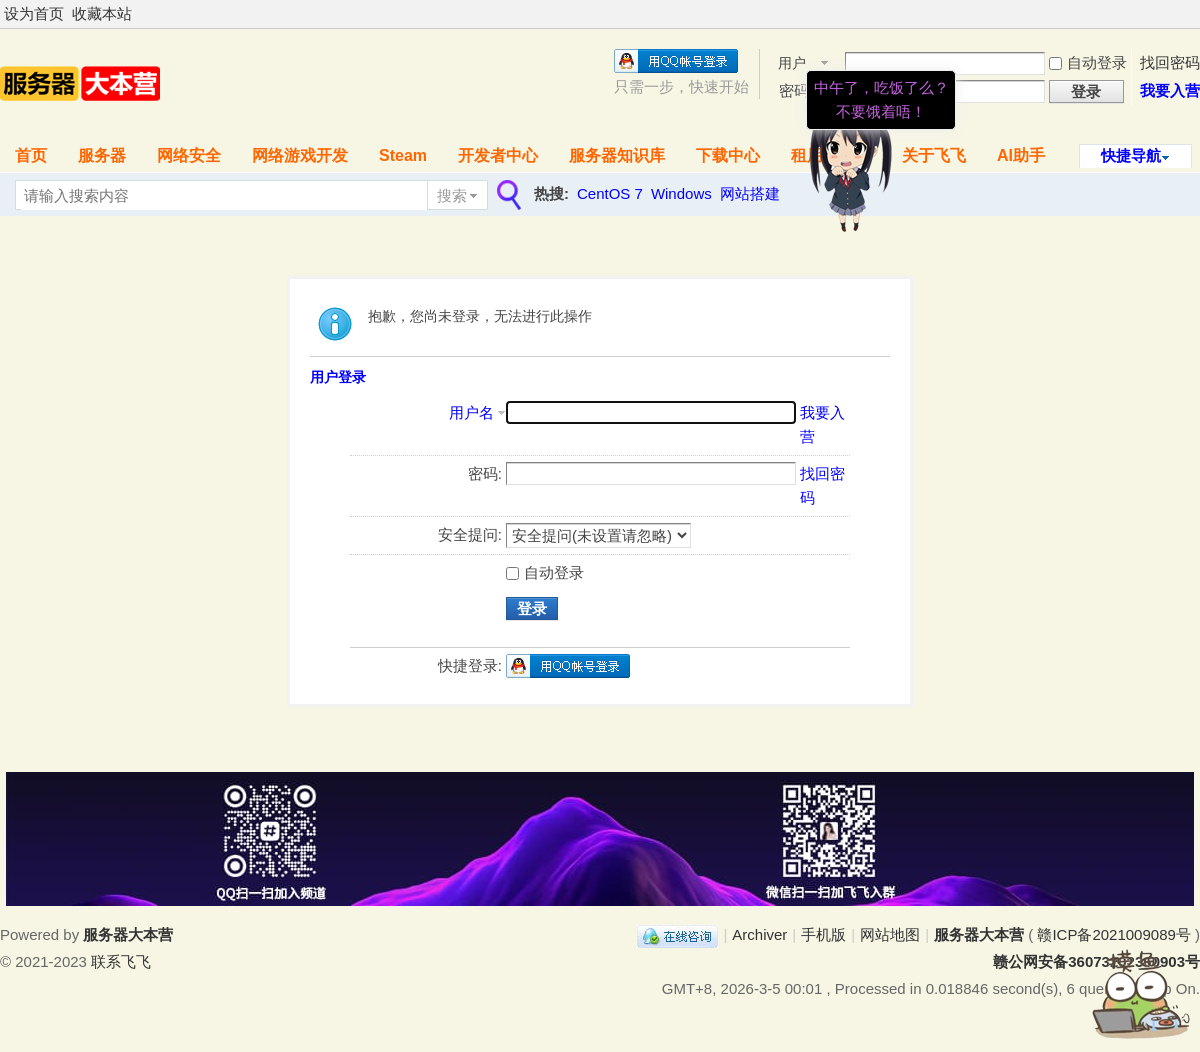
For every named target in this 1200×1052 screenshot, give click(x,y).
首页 (31, 155)
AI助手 (1021, 155)
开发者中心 (498, 155)
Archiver (759, 934)
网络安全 (189, 155)
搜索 (452, 195)
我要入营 (1170, 90)
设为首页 (34, 13)
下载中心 (728, 155)
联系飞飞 (121, 961)
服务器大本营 (979, 934)
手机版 (823, 934)
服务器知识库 (617, 155)
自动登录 (1088, 62)
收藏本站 (102, 13)
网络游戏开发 (300, 155)
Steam (403, 155)
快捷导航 (1131, 155)
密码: (485, 473)
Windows (681, 193)
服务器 (102, 155)
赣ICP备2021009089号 (1113, 934)
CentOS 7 (610, 193)
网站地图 (890, 934)
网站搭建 (750, 193)
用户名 (471, 412)
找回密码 (1170, 62)
